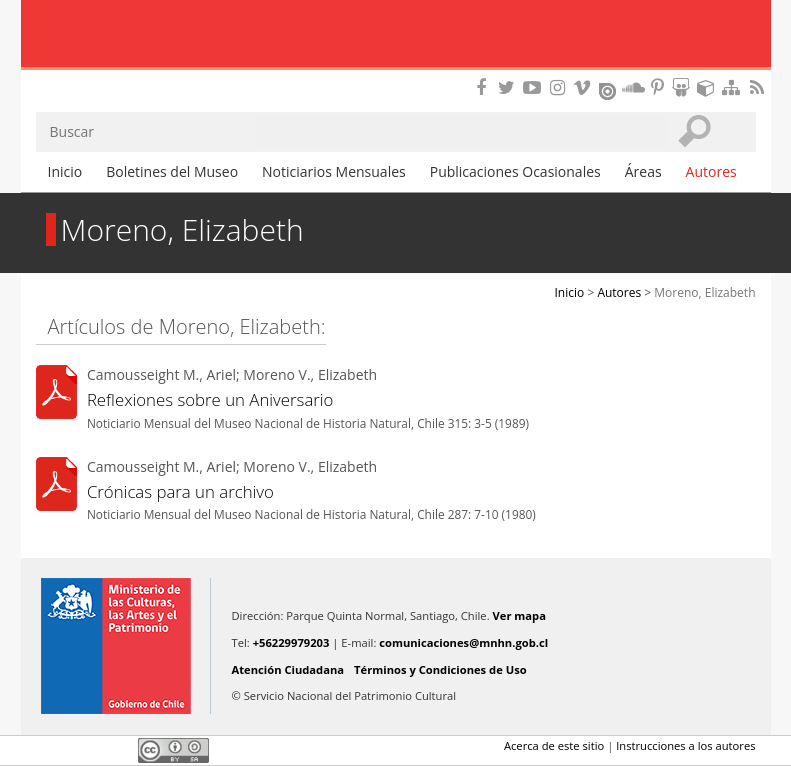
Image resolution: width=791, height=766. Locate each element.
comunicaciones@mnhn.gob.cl (463, 642)
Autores (711, 171)
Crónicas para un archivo (180, 491)
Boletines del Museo (172, 171)
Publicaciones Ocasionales (515, 171)
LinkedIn (116, 750)
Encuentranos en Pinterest (659, 87)
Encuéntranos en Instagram (560, 87)
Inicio (65, 171)
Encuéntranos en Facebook (485, 87)
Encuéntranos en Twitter (510, 87)
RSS (759, 87)
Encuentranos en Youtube (535, 87)
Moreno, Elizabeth (704, 292)
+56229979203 (291, 642)
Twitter (82, 750)
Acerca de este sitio (554, 745)
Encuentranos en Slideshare (684, 87)
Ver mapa (519, 615)
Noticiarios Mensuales (334, 171)
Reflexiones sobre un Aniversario (210, 399)
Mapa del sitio (734, 87)
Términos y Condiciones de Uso (440, 669)
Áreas (643, 171)
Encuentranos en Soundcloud (634, 87)
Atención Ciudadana (288, 669)
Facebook (48, 750)
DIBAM (395, 75)
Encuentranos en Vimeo (585, 87)
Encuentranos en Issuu (609, 89)
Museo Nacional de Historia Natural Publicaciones (395, 35)
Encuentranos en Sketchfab (709, 87)
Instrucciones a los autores (685, 745)
